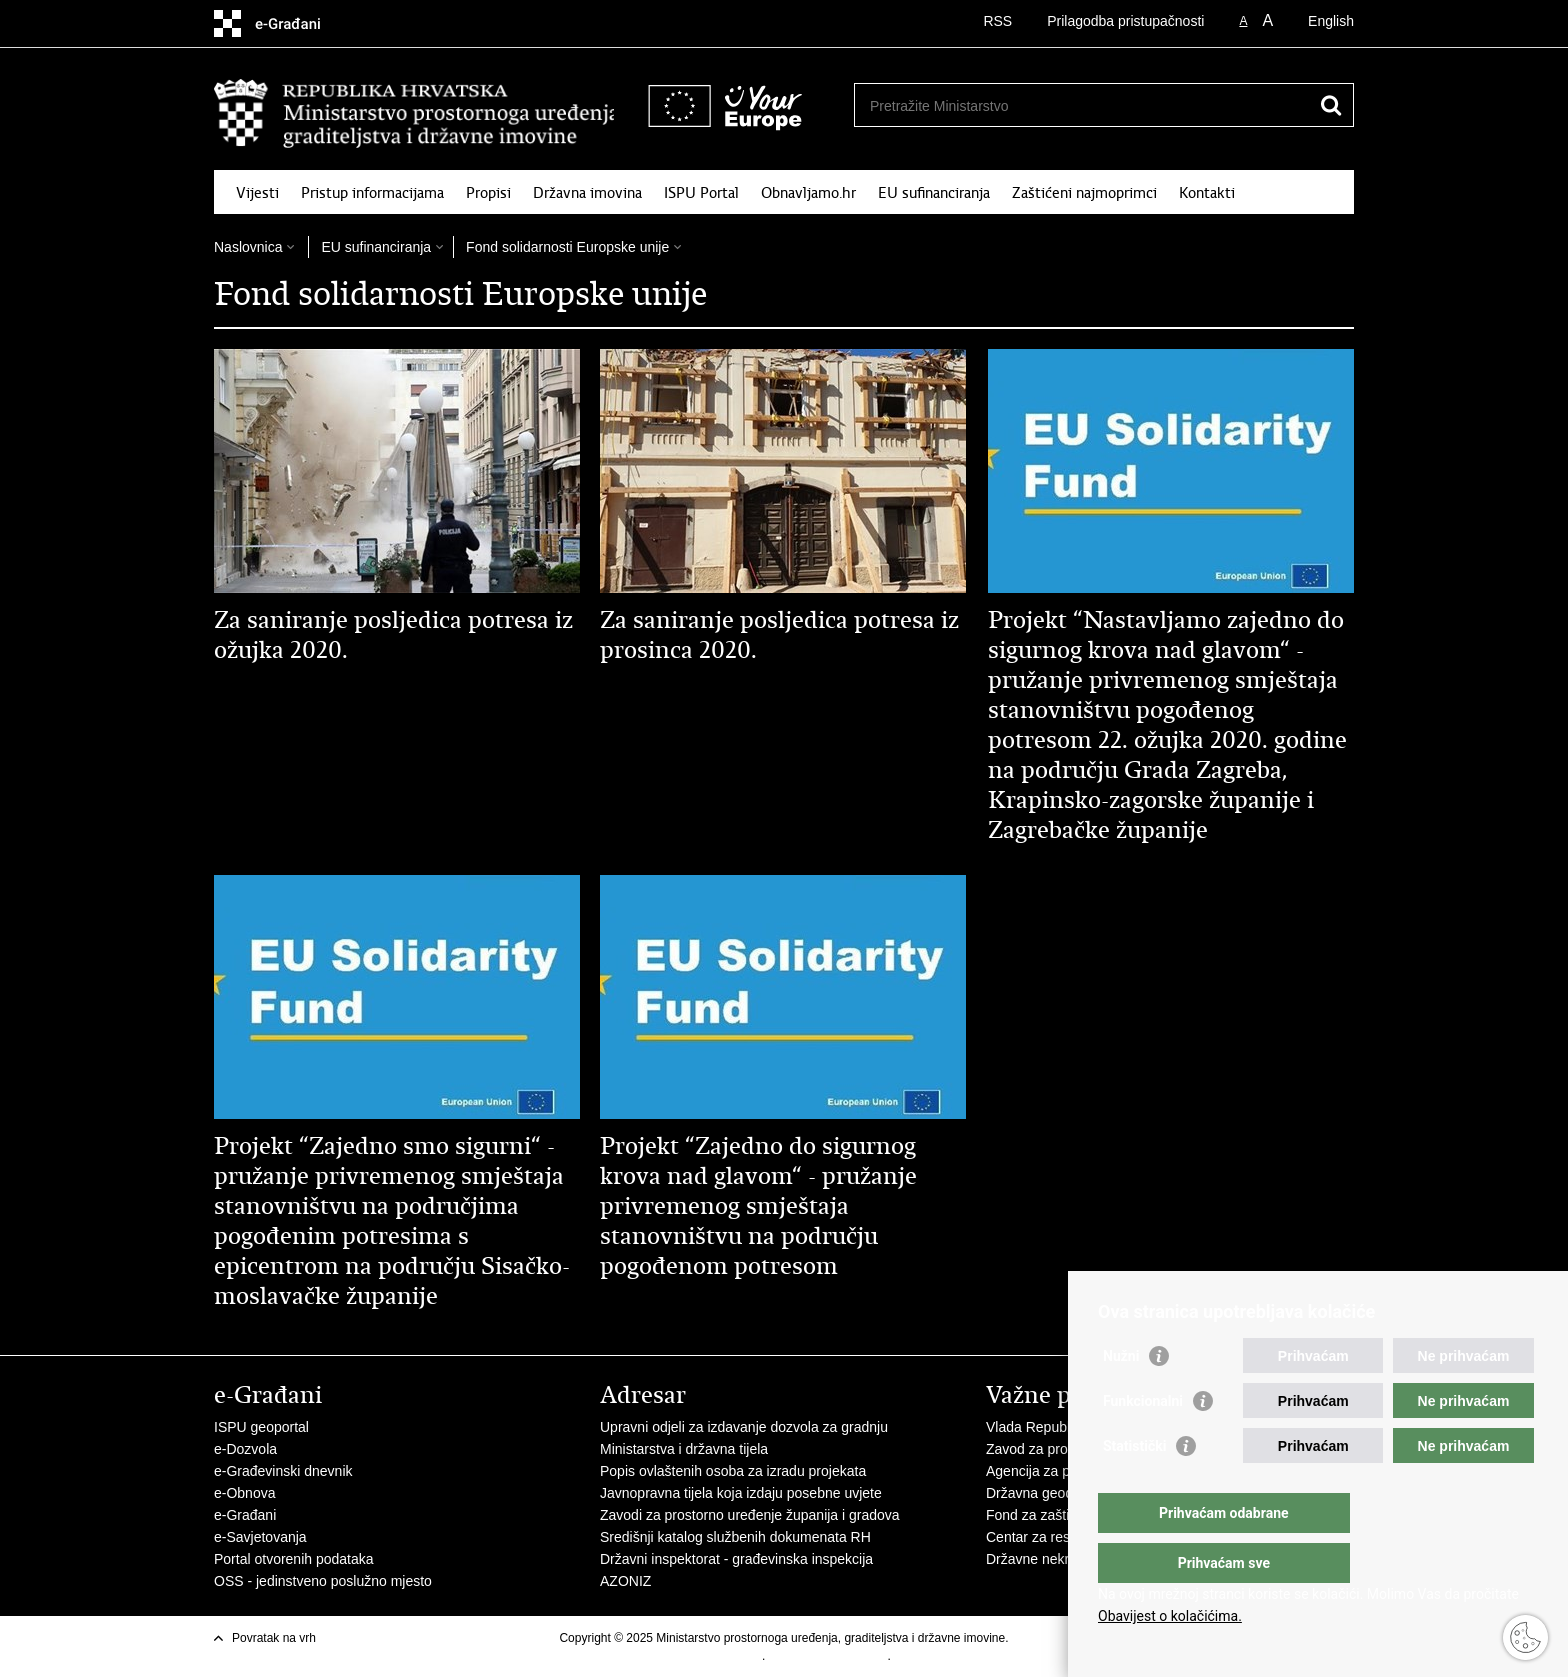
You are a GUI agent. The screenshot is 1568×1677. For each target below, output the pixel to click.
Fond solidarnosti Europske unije (567, 247)
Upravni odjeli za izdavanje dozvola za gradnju (744, 1427)
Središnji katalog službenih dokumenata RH (735, 1537)
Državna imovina (587, 193)
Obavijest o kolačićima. (1170, 1616)
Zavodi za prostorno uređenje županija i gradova (750, 1515)
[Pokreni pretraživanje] (1331, 105)
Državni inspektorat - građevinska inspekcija (736, 1559)
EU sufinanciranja (934, 193)
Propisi (488, 193)
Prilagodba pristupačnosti (1125, 21)
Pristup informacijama (372, 193)
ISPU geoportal (261, 1427)
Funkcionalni (1143, 1441)
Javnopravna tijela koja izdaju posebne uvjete (741, 1493)
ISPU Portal (701, 193)
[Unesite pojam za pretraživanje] (1017, 105)
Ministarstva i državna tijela (684, 1449)
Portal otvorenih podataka (294, 1559)
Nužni (1121, 1396)
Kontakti (1207, 193)
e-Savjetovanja (260, 1537)
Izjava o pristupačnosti (828, 1656)
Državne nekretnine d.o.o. (1066, 1559)
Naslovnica (248, 247)
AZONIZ (625, 1581)
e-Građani (245, 1515)
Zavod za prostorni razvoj (1064, 1449)
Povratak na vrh (274, 1638)
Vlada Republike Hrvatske (1066, 1427)
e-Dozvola (245, 1449)
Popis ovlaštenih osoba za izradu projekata (733, 1471)
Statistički (1134, 1486)
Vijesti (257, 193)
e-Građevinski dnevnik (283, 1471)
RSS (997, 21)
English (1331, 21)
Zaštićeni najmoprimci (1084, 193)
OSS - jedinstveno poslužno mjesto (323, 1581)
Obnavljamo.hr (808, 193)
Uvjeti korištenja (719, 1656)
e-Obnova (244, 1493)
